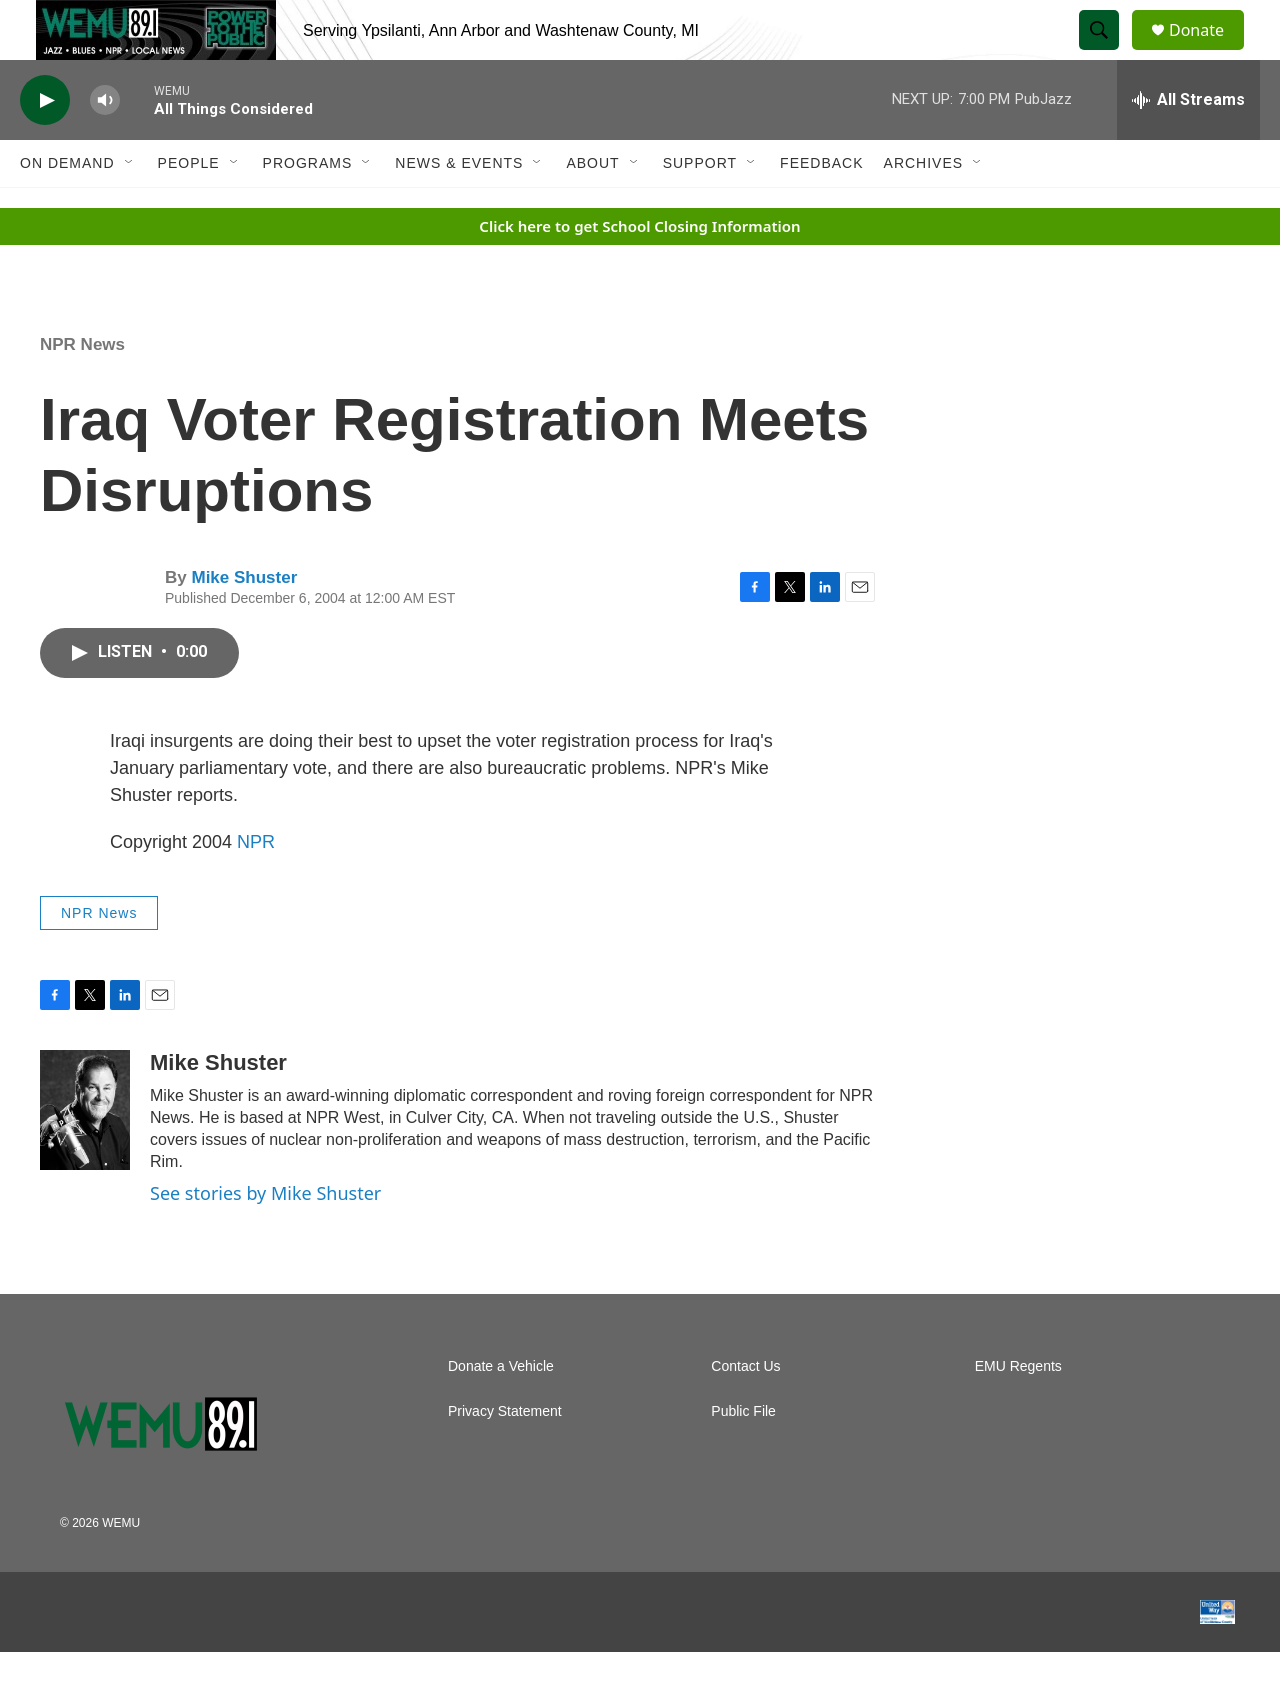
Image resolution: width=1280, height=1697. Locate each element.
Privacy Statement (505, 1456)
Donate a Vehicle (501, 1411)
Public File (743, 1456)
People (189, 208)
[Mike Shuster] (85, 1155)
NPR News (82, 389)
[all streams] (1188, 145)
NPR (256, 887)
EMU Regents (1018, 1411)
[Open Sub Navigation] (130, 208)
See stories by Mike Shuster (265, 1238)
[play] (45, 145)
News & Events (459, 208)
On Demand (67, 208)
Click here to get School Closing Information (639, 271)
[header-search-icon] (1108, 53)
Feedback (821, 208)
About (592, 208)
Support (700, 208)
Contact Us (745, 1411)
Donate (1209, 52)
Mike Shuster (244, 622)
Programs (308, 208)
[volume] (105, 145)
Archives (924, 208)
